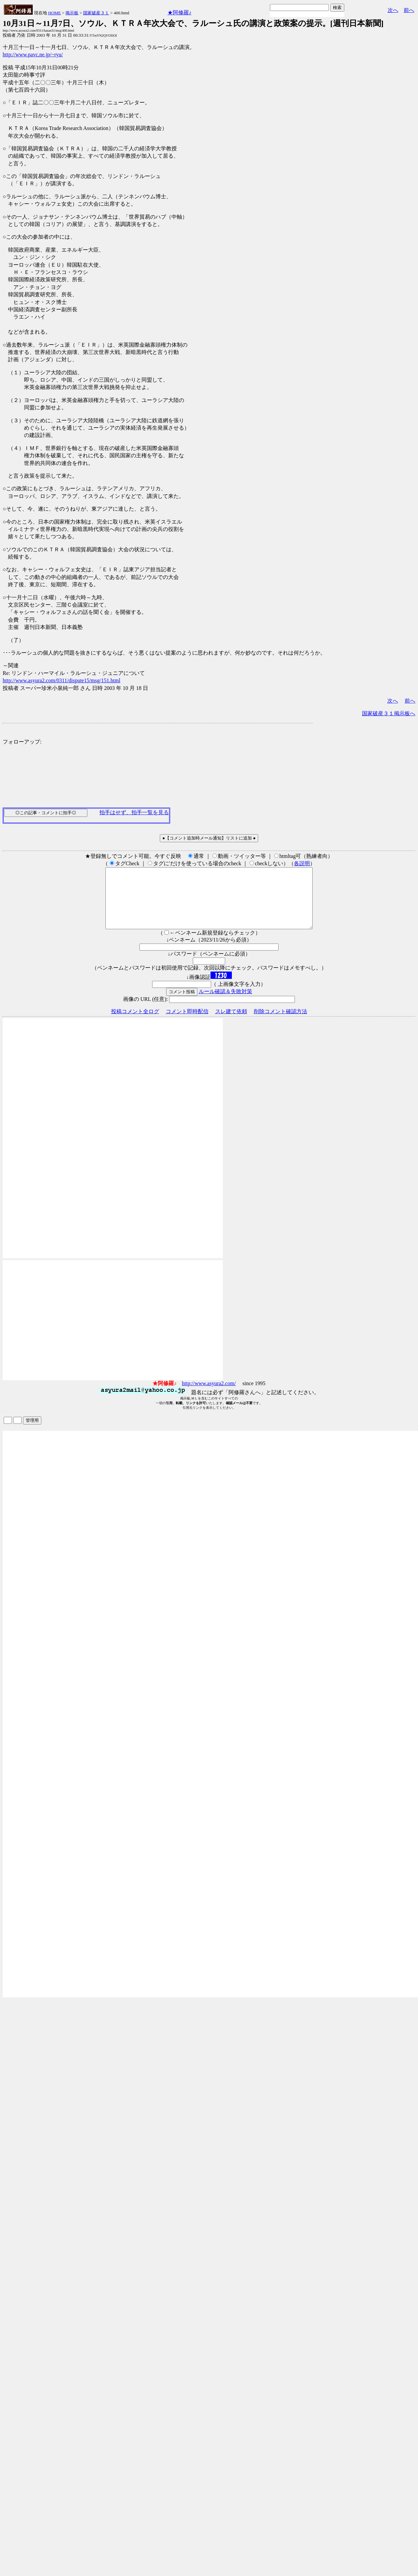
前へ (409, 10)
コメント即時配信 (187, 1023)
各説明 (302, 863)
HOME (54, 12)
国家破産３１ (96, 12)
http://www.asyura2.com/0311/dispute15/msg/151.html (61, 680)
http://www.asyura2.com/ (209, 1395)
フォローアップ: (22, 742)
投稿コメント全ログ (135, 1023)
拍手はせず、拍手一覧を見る (134, 812)
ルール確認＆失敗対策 (225, 1003)
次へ (393, 10)
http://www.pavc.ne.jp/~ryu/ (33, 54)
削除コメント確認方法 (280, 1023)
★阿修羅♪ (179, 12)
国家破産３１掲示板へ (388, 713)
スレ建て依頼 (231, 1023)
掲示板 (71, 12)
